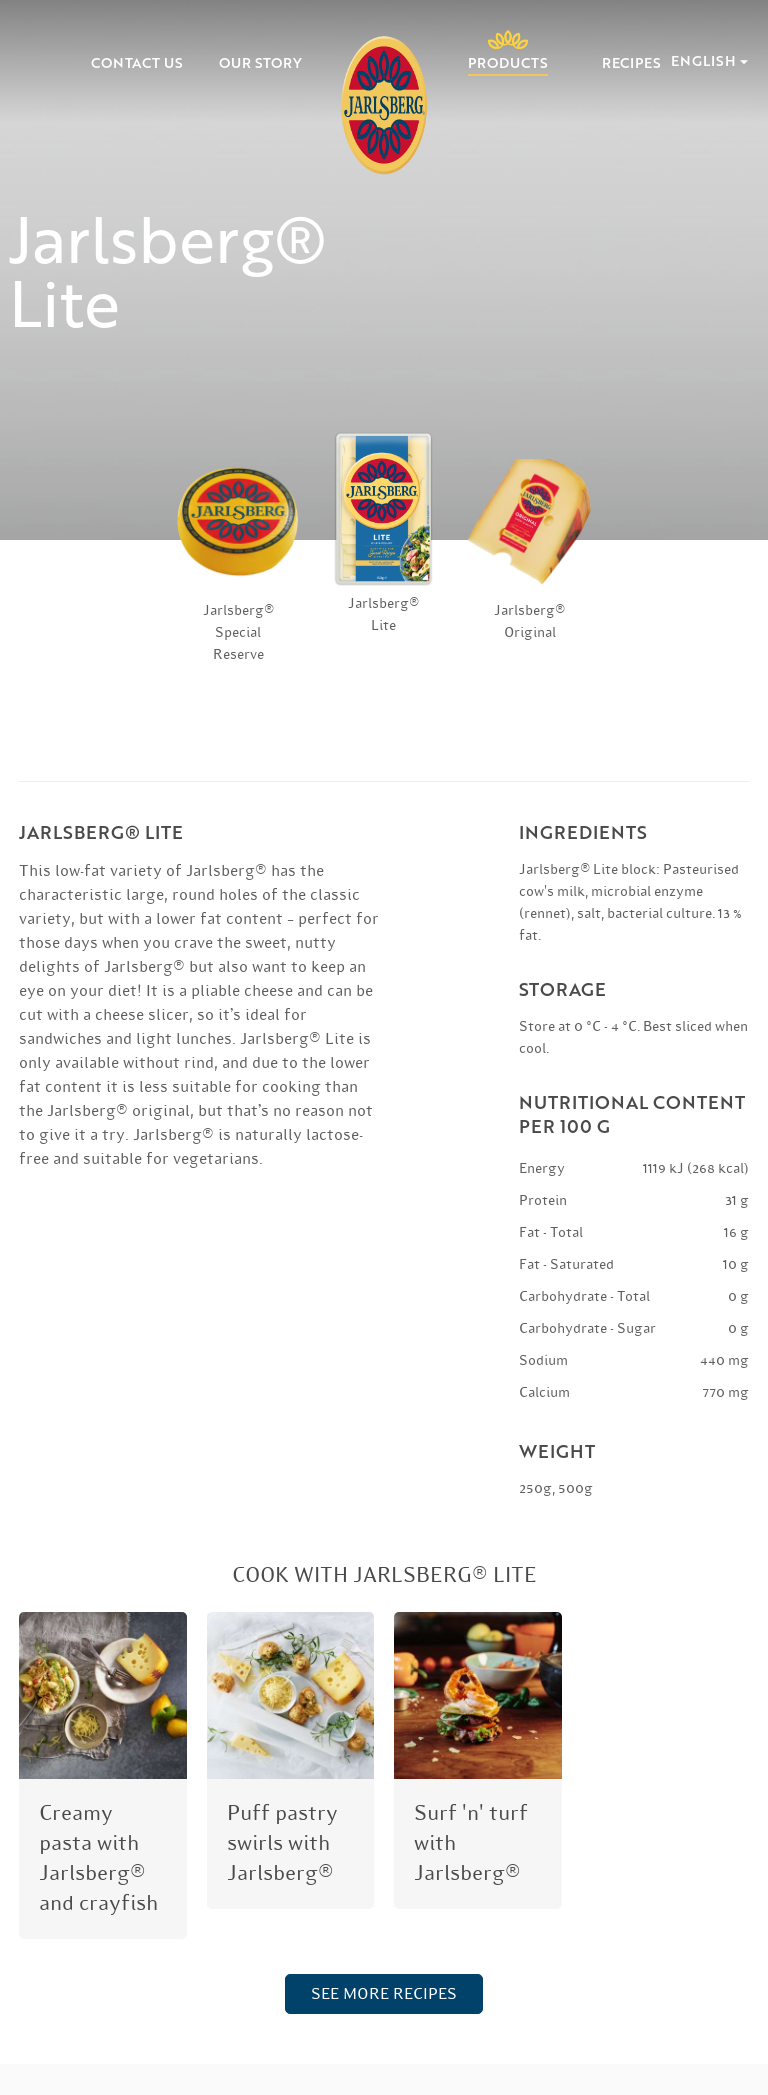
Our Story (260, 63)
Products (508, 62)
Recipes (631, 63)
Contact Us (137, 63)
